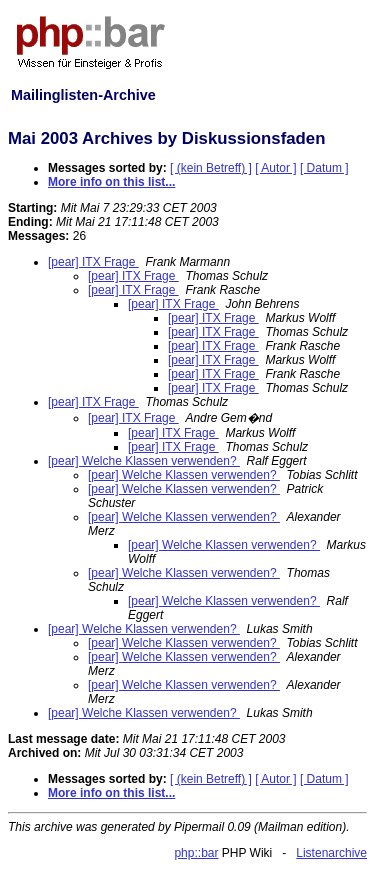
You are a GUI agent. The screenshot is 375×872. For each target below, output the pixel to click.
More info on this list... (111, 182)
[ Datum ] (324, 168)
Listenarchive (331, 853)
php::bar (196, 853)
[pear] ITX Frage (93, 262)
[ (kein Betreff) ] (211, 168)
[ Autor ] (275, 168)
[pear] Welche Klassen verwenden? (144, 461)
